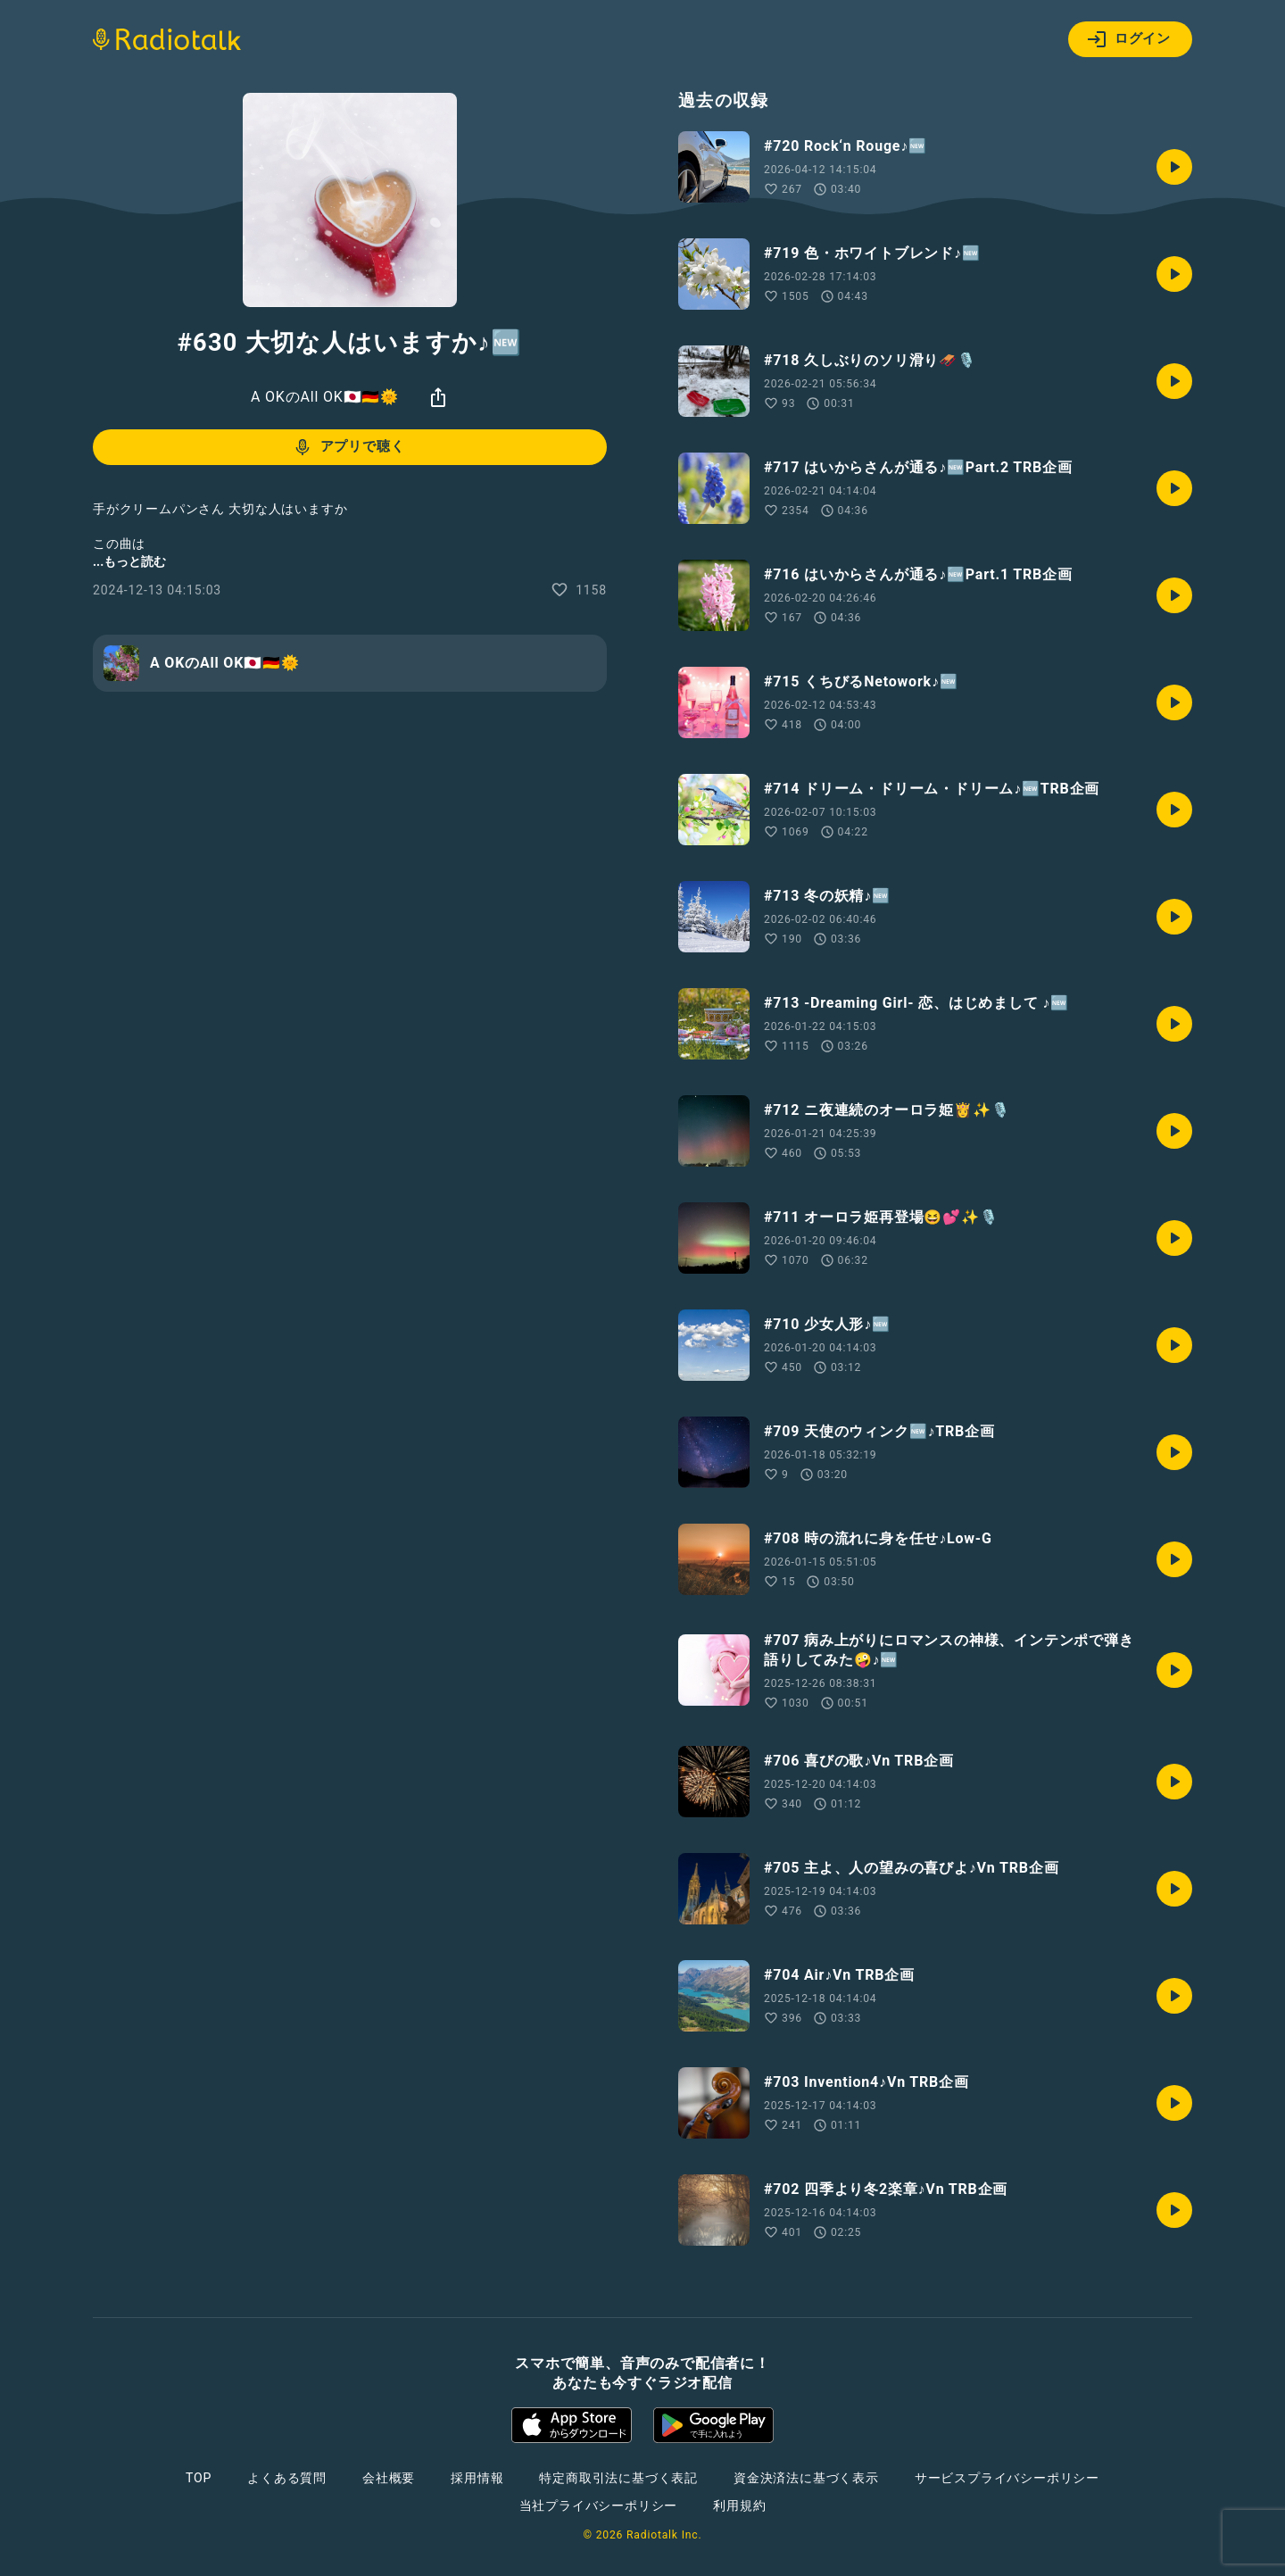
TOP (198, 2478)
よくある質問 (287, 2478)
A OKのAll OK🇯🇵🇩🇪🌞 (325, 396)
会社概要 (388, 2478)
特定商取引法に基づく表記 (618, 2478)
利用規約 (739, 2505)
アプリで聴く (348, 447)
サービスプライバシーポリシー (1007, 2478)
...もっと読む (129, 561)
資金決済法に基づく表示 (806, 2478)
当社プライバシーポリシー (598, 2505)
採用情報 (477, 2478)
